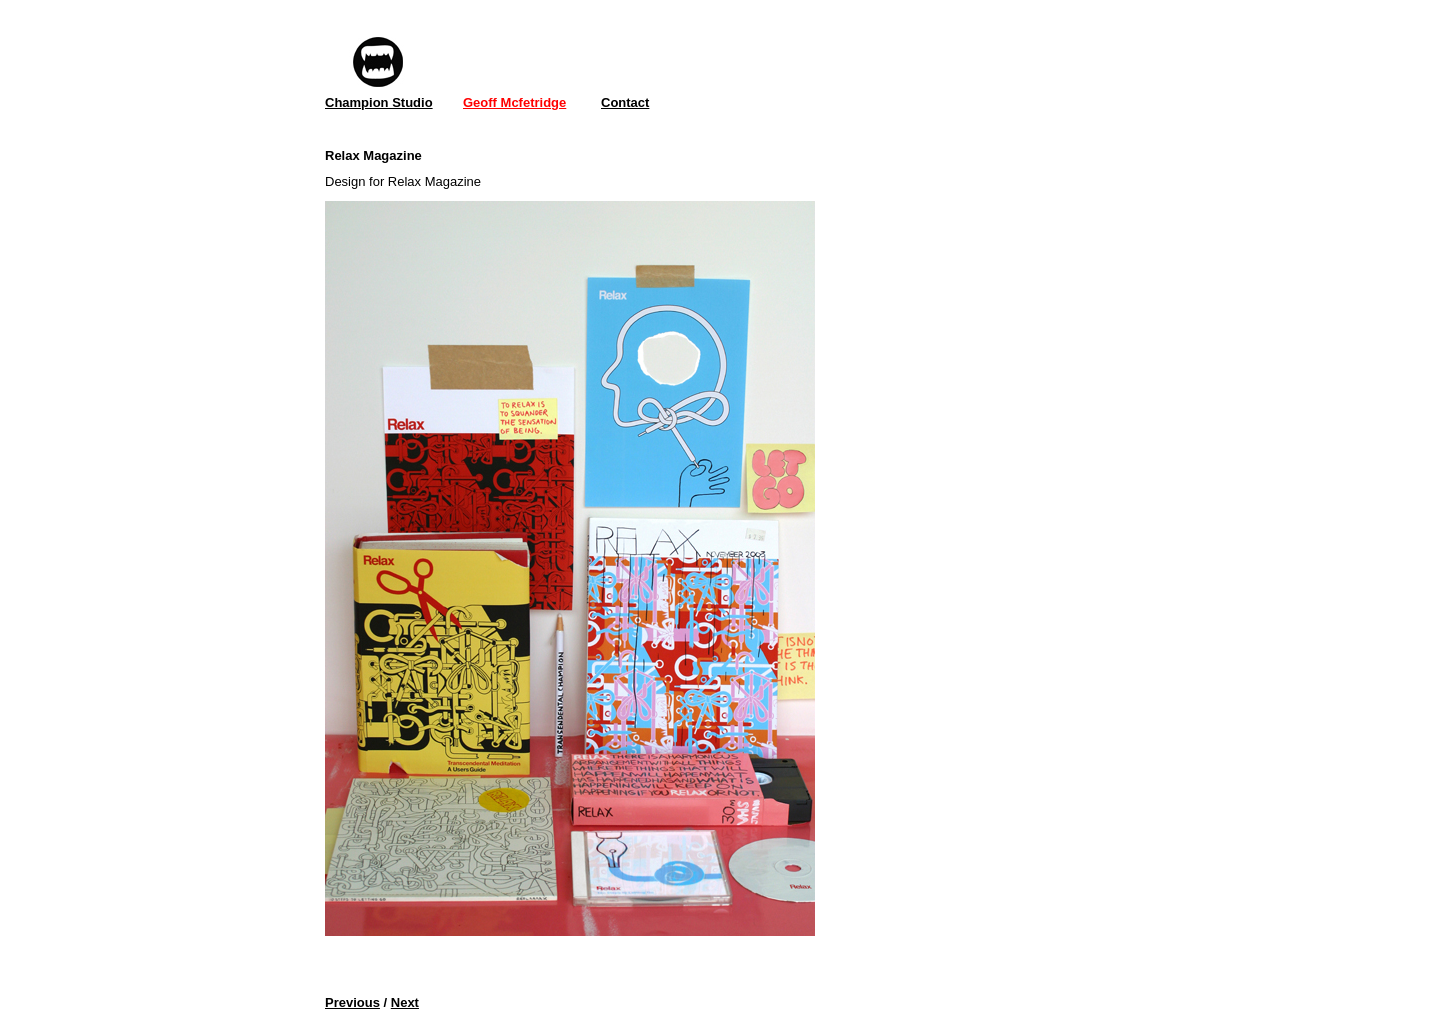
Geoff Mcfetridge (514, 102)
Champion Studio (379, 102)
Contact (625, 102)
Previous (352, 1002)
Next (405, 1002)
